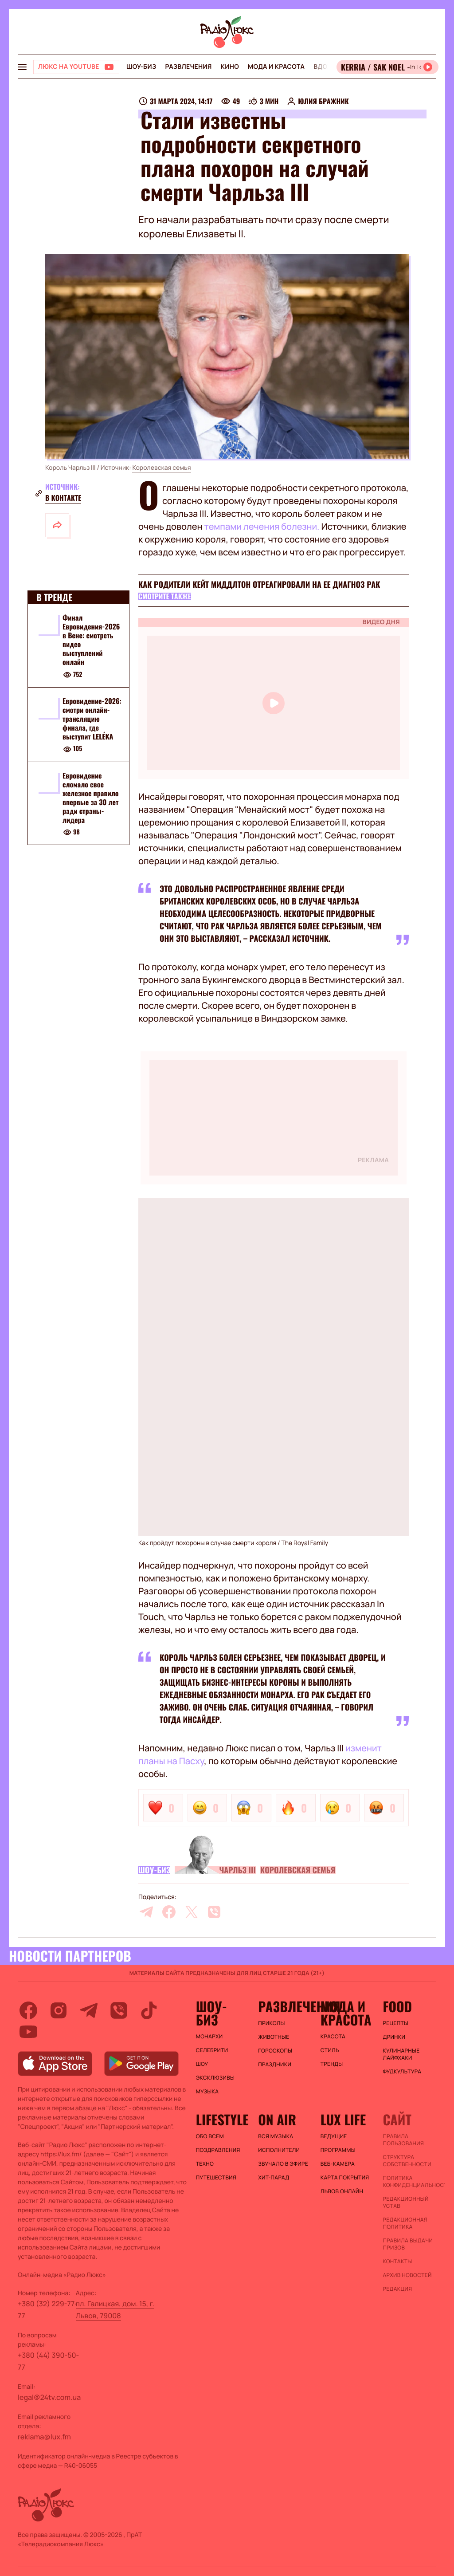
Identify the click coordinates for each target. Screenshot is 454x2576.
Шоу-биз (141, 67)
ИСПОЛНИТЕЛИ (279, 2150)
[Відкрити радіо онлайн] (387, 67)
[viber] (214, 1912)
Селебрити (212, 2050)
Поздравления (218, 2150)
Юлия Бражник (323, 101)
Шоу (202, 2064)
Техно (205, 2163)
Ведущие (334, 2136)
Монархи (209, 2036)
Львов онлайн (342, 2191)
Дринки (394, 2037)
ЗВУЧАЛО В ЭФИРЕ (283, 2163)
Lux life (343, 2119)
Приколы (271, 2023)
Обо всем (210, 2136)
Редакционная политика (405, 2223)
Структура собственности (407, 2161)
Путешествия (216, 2177)
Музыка (207, 2091)
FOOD (397, 2006)
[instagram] (58, 2010)
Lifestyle (222, 2119)
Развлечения (188, 67)
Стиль (330, 2050)
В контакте (63, 497)
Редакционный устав (405, 2202)
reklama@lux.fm (44, 2437)
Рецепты (395, 2023)
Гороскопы (275, 2050)
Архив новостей (407, 2275)
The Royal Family (304, 1543)
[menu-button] (22, 67)
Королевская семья (161, 468)
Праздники (274, 2064)
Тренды (332, 2064)
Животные (273, 2037)
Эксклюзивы (215, 2077)
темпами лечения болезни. (262, 526)
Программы (338, 2150)
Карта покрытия (345, 2177)
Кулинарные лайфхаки (401, 2054)
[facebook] (169, 1912)
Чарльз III (237, 1870)
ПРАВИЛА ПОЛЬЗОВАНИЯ (403, 2140)
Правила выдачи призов (408, 2244)
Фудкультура (402, 2071)
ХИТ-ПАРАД (273, 2177)
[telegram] (146, 1912)
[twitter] (192, 1912)
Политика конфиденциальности (409, 2182)
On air (277, 2119)
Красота (333, 2036)
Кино (230, 67)
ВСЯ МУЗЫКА (275, 2136)
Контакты (397, 2261)
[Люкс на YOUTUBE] (76, 67)
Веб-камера (338, 2163)
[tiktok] (149, 2010)
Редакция (397, 2289)
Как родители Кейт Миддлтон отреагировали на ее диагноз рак (259, 584)
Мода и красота (276, 67)
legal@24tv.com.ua (49, 2397)
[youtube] (28, 2031)
